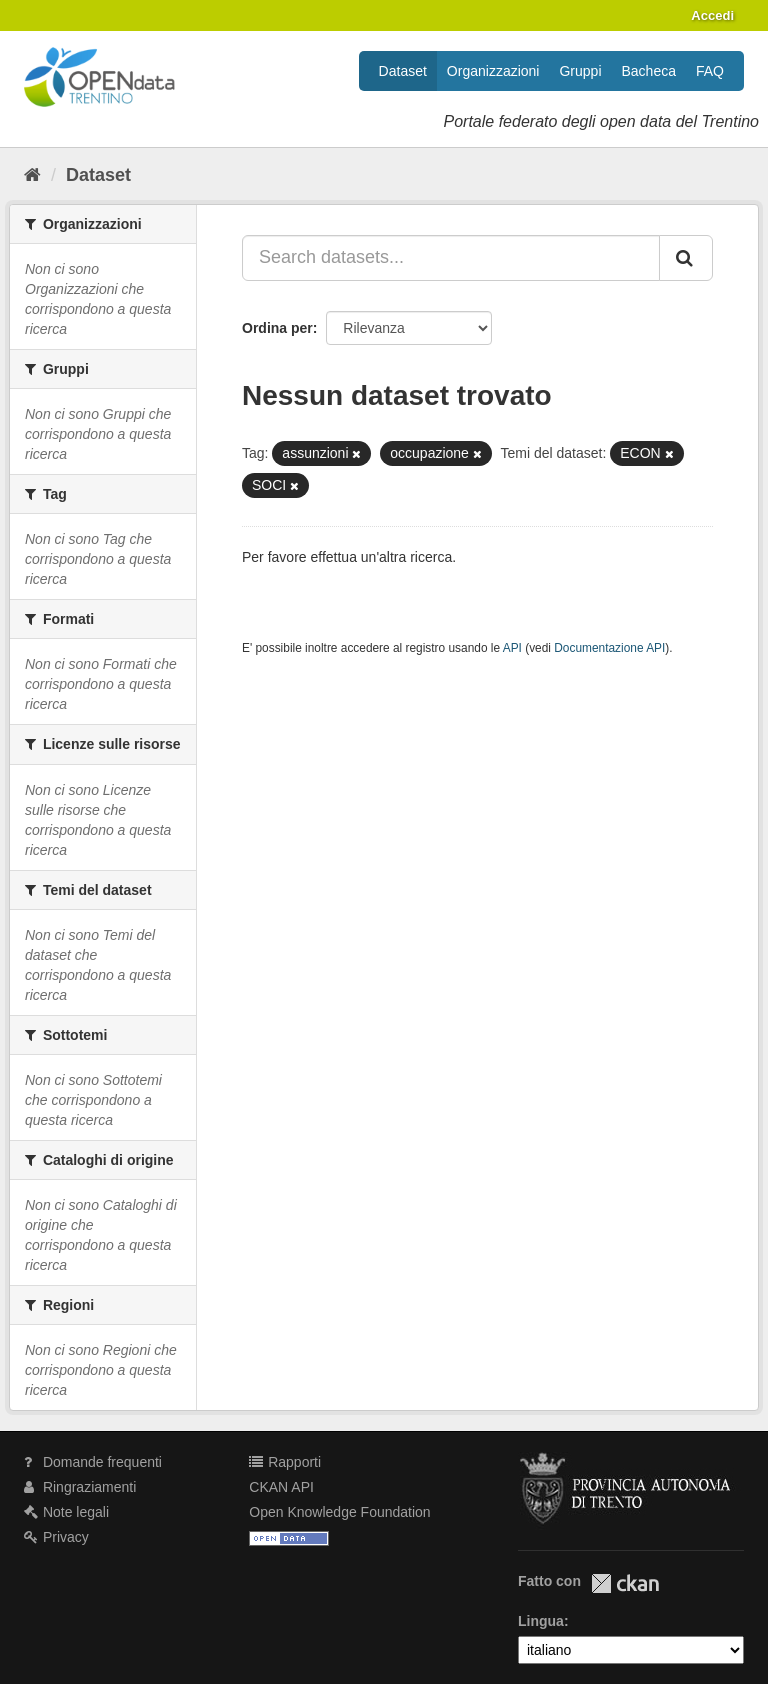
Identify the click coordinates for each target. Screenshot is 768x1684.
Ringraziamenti (80, 1487)
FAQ (710, 71)
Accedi (712, 15)
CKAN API (281, 1487)
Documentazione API (609, 648)
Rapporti (285, 1462)
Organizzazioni (493, 71)
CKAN (625, 1583)
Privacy (56, 1537)
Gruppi (580, 71)
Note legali (66, 1512)
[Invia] (686, 258)
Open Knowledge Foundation (339, 1512)
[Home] (32, 175)
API (512, 648)
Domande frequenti (93, 1462)
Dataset (403, 71)
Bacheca (649, 71)
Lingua (541, 1621)
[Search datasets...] (451, 258)
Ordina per (277, 328)
